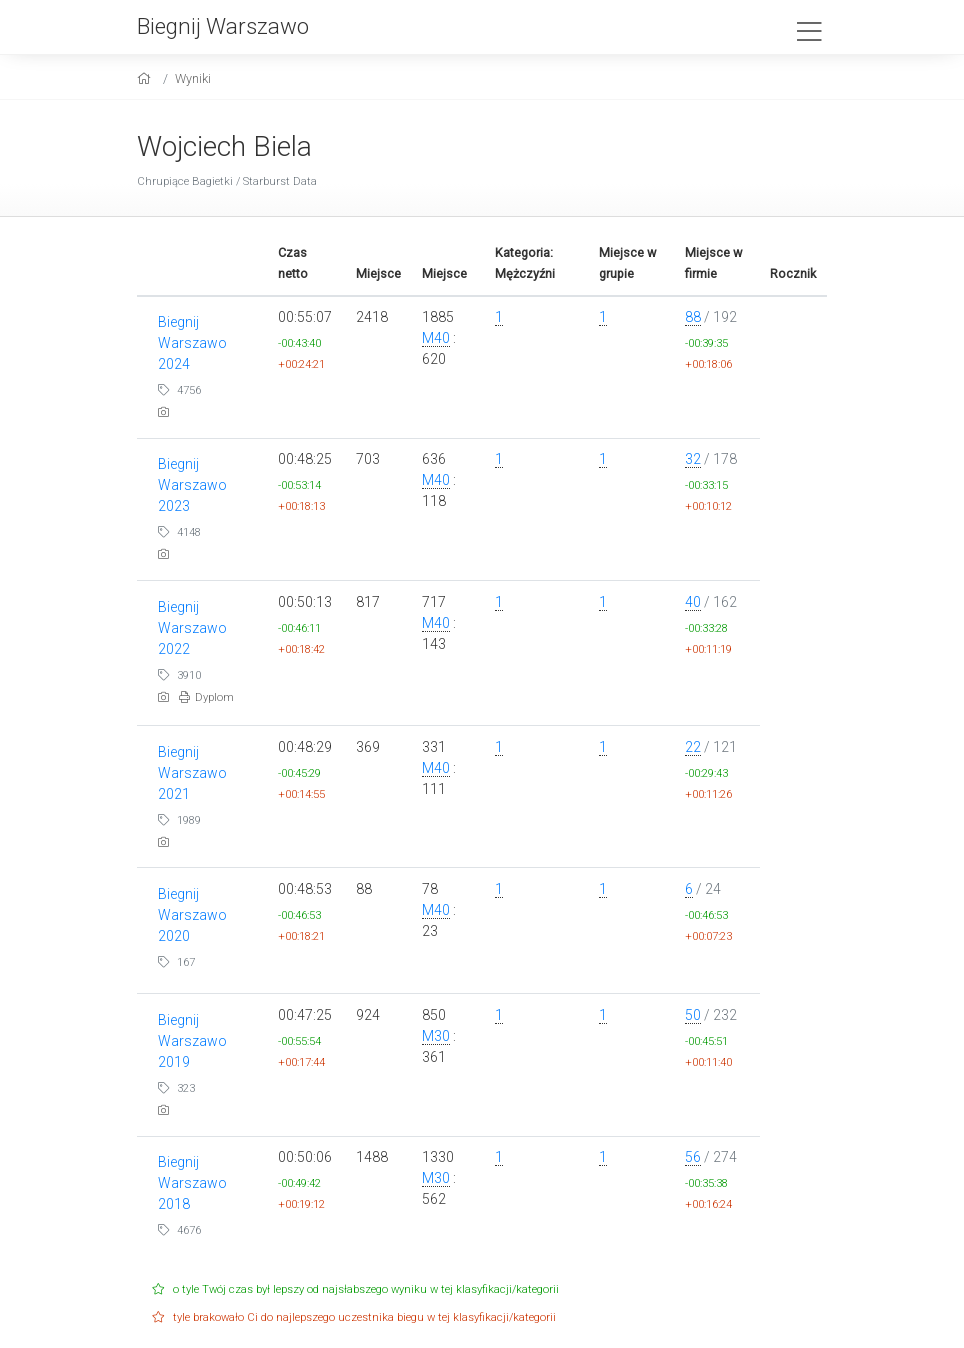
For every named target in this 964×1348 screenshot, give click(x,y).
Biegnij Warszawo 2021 (192, 773)
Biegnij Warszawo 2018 (192, 1183)
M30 (436, 1036)
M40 (436, 338)
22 (693, 747)
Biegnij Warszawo (223, 26)
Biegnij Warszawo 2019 (192, 1041)
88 (693, 317)
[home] (146, 78)
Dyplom (206, 697)
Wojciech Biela (224, 146)
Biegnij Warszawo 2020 (192, 915)
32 (693, 459)
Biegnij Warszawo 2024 (192, 343)
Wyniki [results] (193, 78)
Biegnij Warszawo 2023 (192, 485)
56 (693, 1157)
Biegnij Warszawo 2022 (192, 628)
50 (693, 1015)
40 (693, 602)
